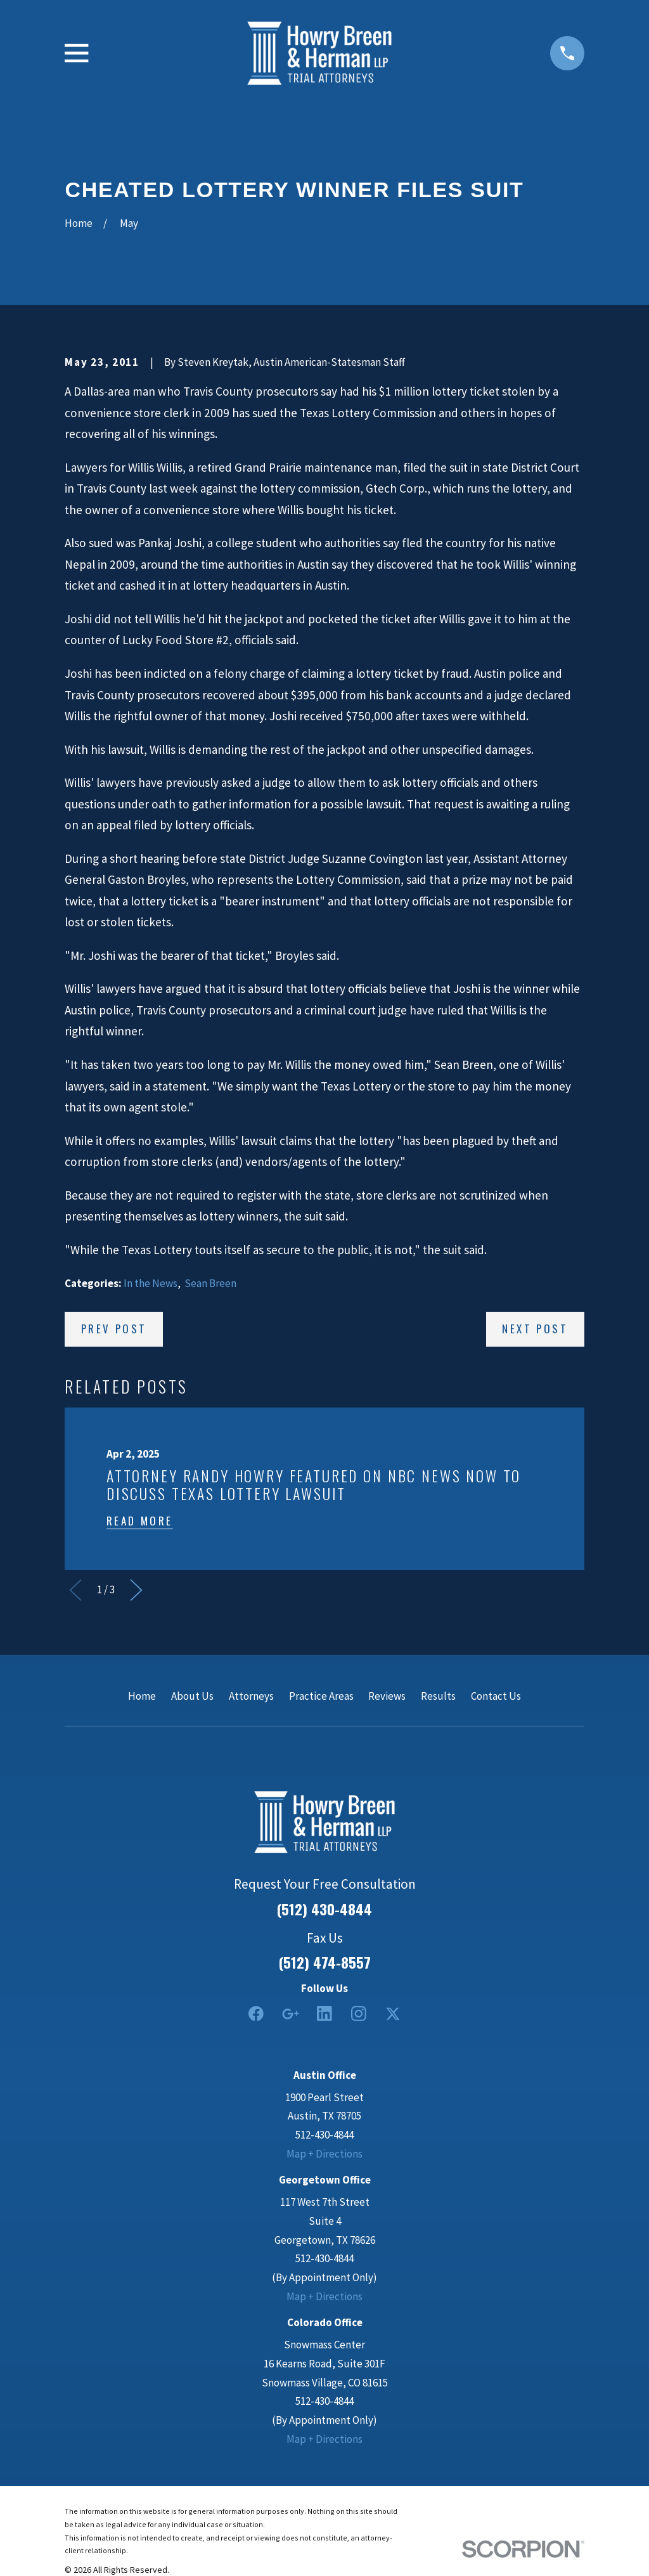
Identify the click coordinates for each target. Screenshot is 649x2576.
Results (438, 1696)
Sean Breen (210, 1283)
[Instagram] (358, 2013)
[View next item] (136, 1590)
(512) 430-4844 (324, 1909)
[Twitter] (393, 2013)
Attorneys (251, 1696)
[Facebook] (256, 2013)
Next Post (535, 1329)
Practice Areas (321, 1696)
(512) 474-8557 (325, 1962)
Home (142, 1696)
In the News (150, 1283)
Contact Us (496, 1696)
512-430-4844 (324, 2135)
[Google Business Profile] (290, 2013)
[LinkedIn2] (324, 2013)
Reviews (387, 1696)
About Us (192, 1696)
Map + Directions (324, 2154)
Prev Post (114, 1329)
